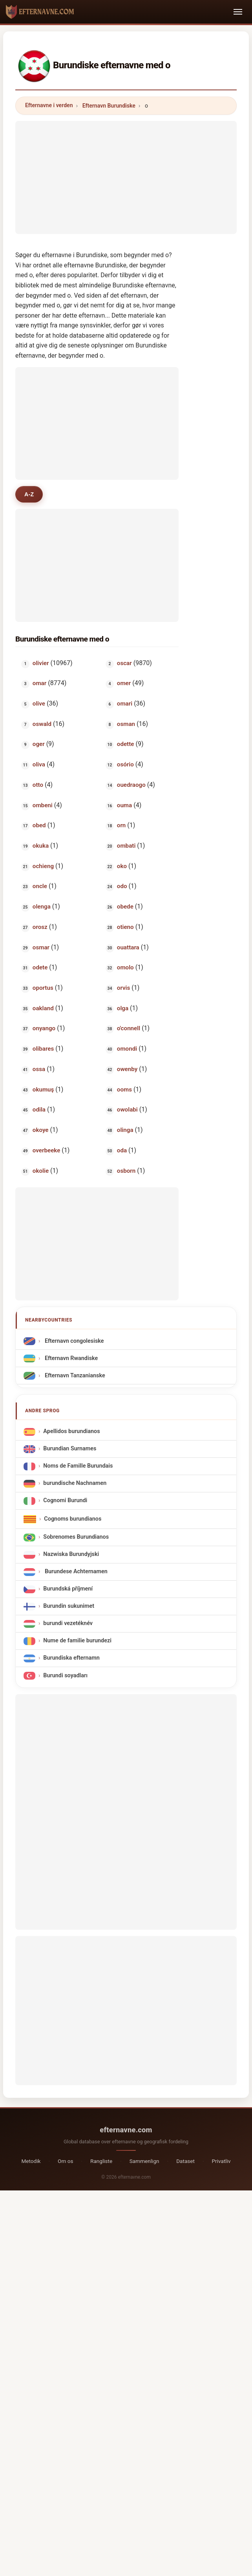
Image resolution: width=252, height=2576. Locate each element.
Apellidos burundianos (71, 1432)
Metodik (30, 2161)
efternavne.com (126, 2130)
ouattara (128, 947)
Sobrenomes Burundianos (76, 1537)
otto (38, 785)
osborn (126, 1171)
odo (122, 886)
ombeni (43, 805)
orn (121, 825)
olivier (41, 663)
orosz (40, 927)
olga (122, 1008)
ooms (124, 1089)
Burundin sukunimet (68, 1606)
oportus (43, 988)
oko (122, 866)
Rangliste (101, 2161)
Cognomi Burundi (65, 1501)
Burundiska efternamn (71, 1658)
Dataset (185, 2161)
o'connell (128, 1029)
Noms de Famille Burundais (78, 1466)
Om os (65, 2161)
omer (124, 683)
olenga (42, 906)
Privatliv (221, 2161)
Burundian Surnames (69, 1449)
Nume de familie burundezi (77, 1641)
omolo (125, 967)
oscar (124, 663)
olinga (125, 1130)
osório (125, 764)
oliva (39, 764)
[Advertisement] (126, 176)
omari (124, 704)
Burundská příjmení (68, 1589)
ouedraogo (131, 785)
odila (39, 1110)
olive (39, 704)
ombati (126, 846)
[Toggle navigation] (238, 11)
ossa (39, 1069)
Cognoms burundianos (72, 1519)
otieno (125, 927)
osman (126, 724)
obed (39, 825)
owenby (127, 1069)
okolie (41, 1171)
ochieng (43, 866)
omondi (127, 1049)
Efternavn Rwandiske (70, 1358)
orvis (123, 988)
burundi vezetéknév (68, 1624)
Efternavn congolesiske (73, 1341)
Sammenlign (144, 2161)
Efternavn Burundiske (108, 105)
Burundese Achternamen (75, 1572)
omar (39, 683)
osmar (41, 947)
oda (122, 1150)
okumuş (43, 1089)
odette (125, 744)
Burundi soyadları (65, 1676)
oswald (42, 724)
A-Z (30, 494)
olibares (43, 1049)
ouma (124, 805)
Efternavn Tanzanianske (74, 1376)
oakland (43, 1008)
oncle (40, 886)
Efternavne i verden (49, 105)
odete (40, 967)
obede (125, 906)
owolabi (127, 1110)
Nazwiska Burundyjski (71, 1555)
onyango (44, 1029)
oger (39, 744)
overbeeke (46, 1150)
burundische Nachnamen (74, 1484)
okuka (41, 846)
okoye (41, 1130)
